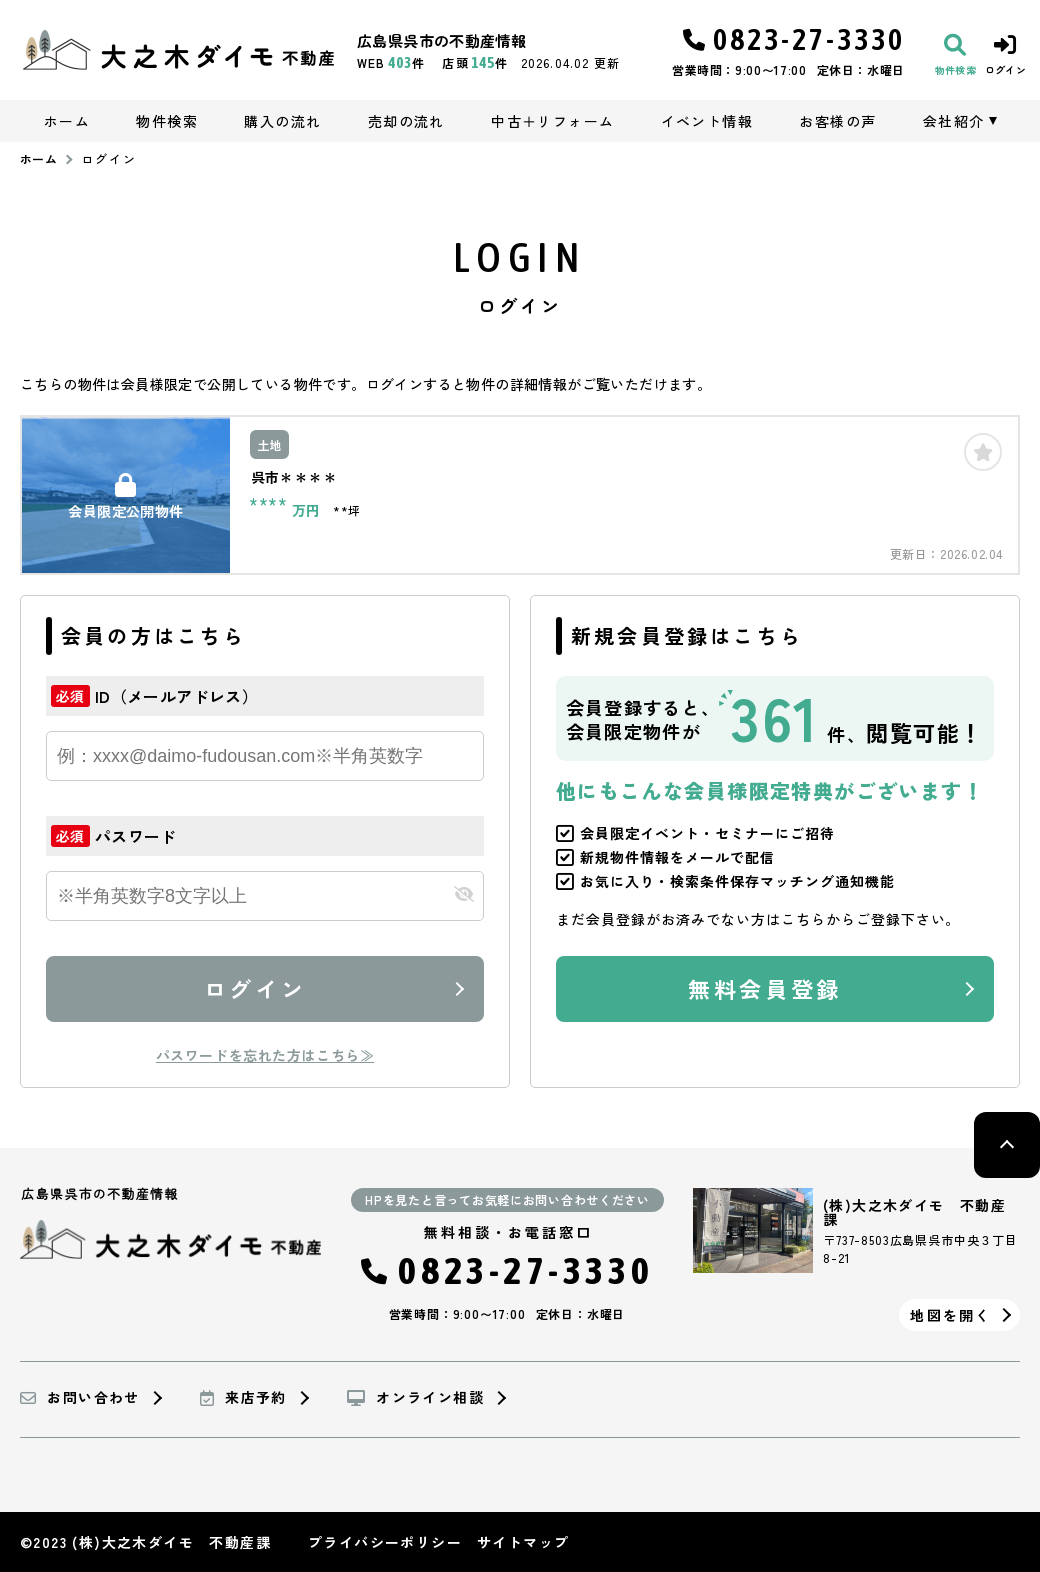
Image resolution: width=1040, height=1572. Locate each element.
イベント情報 (707, 121)
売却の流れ (406, 121)
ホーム (67, 121)
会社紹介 (954, 121)
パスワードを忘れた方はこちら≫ (265, 1055)
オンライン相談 (415, 1398)
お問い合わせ (80, 1398)
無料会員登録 (764, 988)
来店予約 (243, 1398)
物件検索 (167, 121)
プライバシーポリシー (385, 1542)
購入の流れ (282, 121)
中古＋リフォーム (552, 121)
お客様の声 (837, 121)
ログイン (255, 988)
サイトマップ (523, 1542)
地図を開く (950, 1315)
